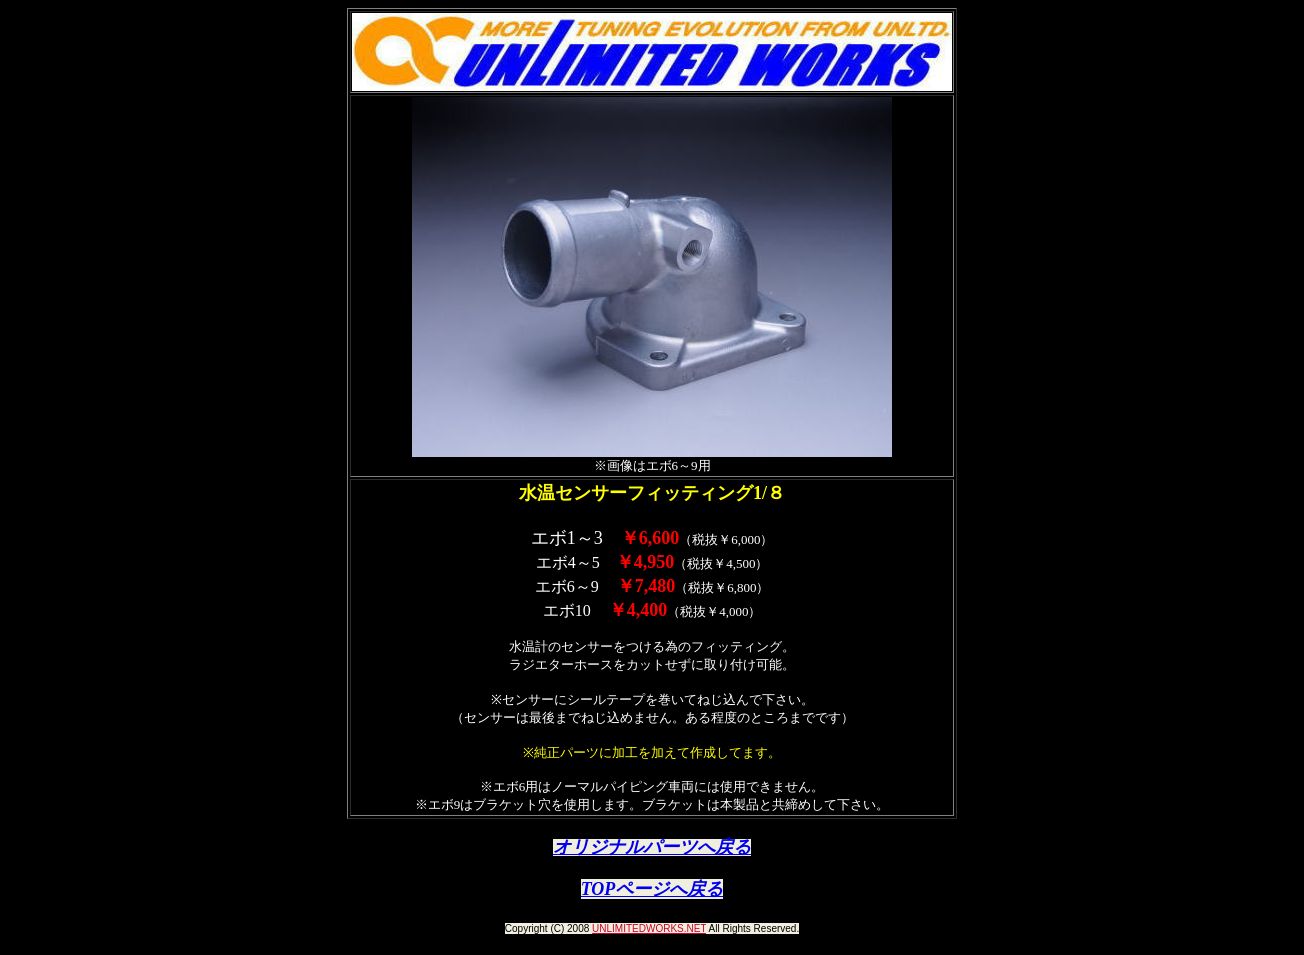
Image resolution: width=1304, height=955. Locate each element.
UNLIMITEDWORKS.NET (649, 928)
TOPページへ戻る (652, 889)
